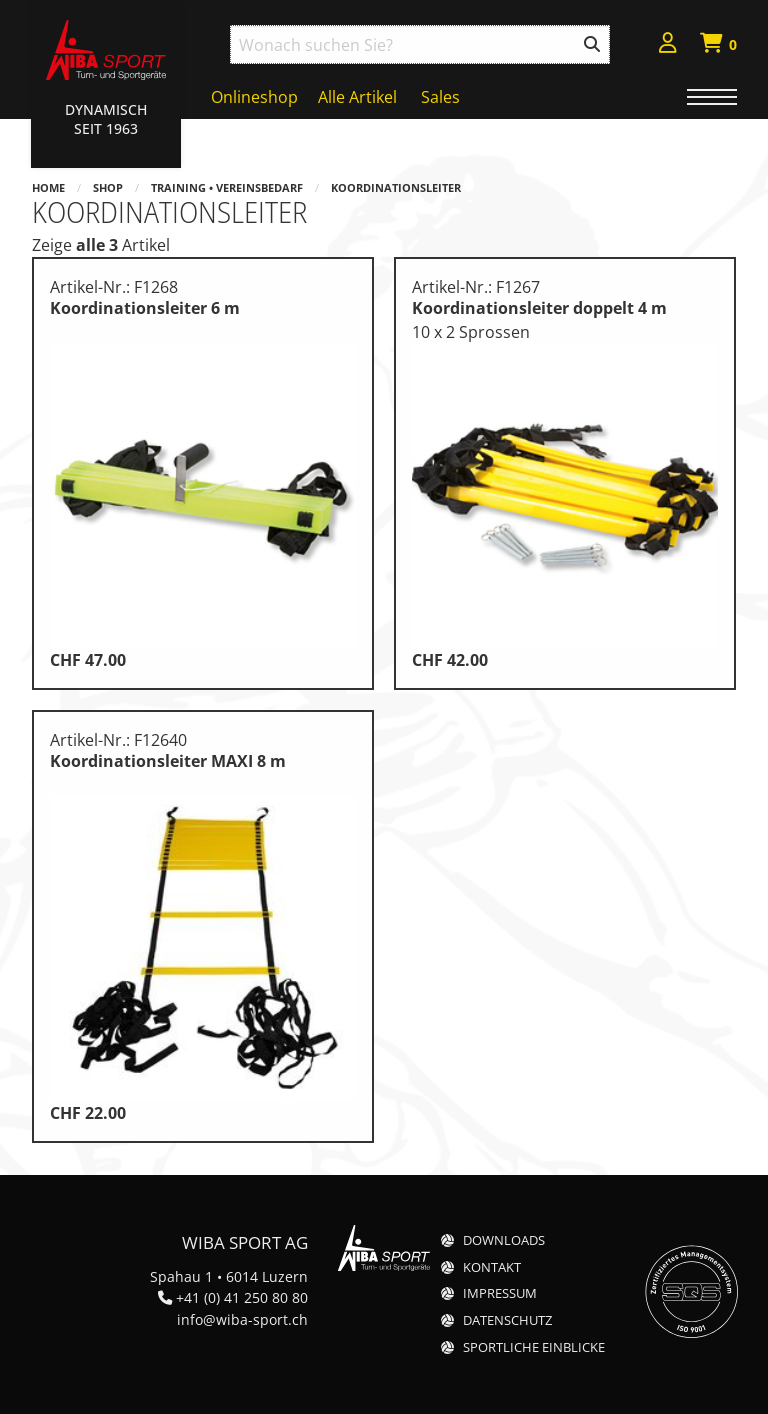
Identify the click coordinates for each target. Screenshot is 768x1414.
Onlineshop (254, 97)
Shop (108, 187)
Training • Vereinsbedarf (227, 187)
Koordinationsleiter (396, 187)
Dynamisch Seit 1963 (106, 119)
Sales (440, 97)
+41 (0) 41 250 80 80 (242, 1297)
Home (48, 187)
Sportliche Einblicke (534, 1347)
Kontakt (492, 1267)
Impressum (500, 1293)
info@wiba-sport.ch (242, 1319)
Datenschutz (507, 1320)
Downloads (504, 1240)
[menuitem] (668, 45)
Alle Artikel (357, 97)
